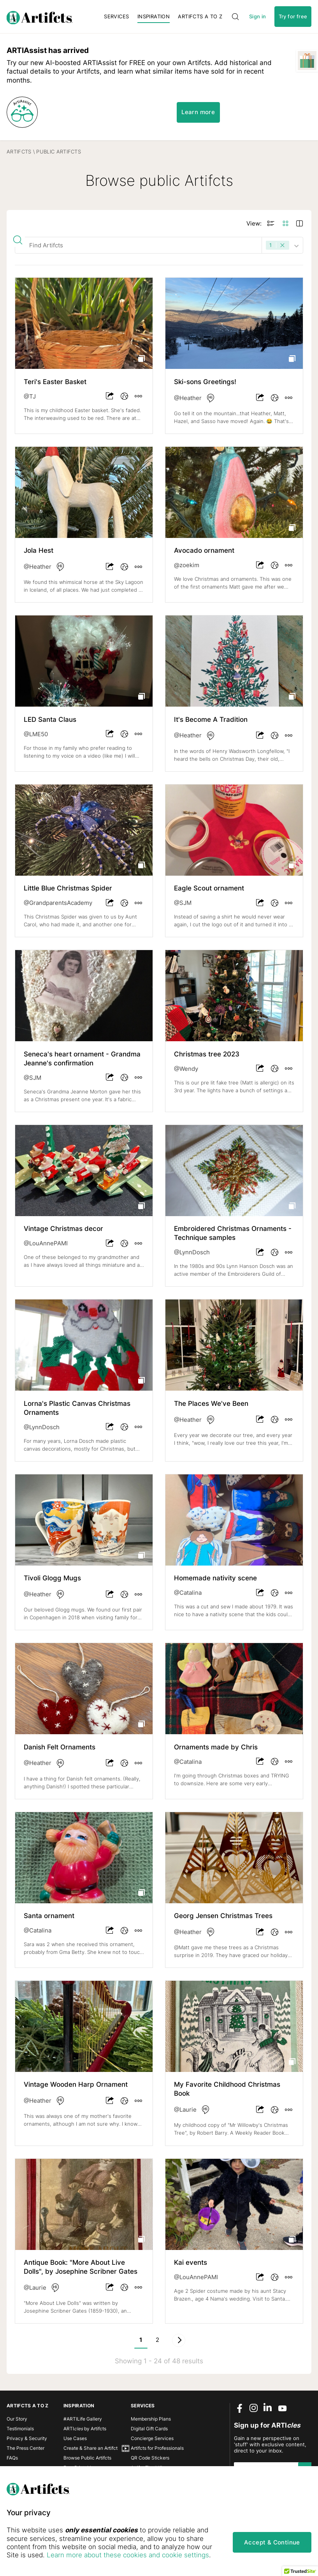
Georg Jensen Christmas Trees (223, 1916)
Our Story (17, 2419)
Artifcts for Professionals (157, 2448)
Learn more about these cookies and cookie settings (128, 2555)
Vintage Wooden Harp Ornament (76, 2084)
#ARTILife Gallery (82, 2419)
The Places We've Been (211, 1403)
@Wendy (186, 1068)
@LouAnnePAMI (46, 1243)
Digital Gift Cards (149, 2428)
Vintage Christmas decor (63, 1228)
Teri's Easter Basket (55, 382)
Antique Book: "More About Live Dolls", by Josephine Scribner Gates (80, 2267)
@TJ (30, 396)
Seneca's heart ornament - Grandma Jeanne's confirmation (82, 1058)
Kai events (190, 2262)
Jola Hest (38, 550)
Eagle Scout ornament (209, 888)
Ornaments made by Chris (216, 1747)
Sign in (257, 16)
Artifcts (19, 152)
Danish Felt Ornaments (59, 1747)
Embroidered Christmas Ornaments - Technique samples (233, 1233)
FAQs (12, 2458)
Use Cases (75, 2438)
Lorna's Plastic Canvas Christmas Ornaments (77, 1408)
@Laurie (185, 2109)
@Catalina (188, 1592)
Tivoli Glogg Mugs (52, 1578)
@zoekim (186, 565)
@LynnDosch (192, 1252)
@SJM (183, 902)
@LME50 (36, 734)
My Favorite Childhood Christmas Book (227, 2089)
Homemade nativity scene (215, 1578)
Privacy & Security (27, 2438)
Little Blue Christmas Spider (68, 888)
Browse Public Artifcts (87, 2458)
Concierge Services (152, 2438)
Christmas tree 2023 (206, 1054)
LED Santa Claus (50, 719)
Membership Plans (151, 2419)
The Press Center (25, 2448)
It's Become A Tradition (211, 719)
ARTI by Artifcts (84, 2428)
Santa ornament (49, 1916)
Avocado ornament (204, 550)
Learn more (198, 112)
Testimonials (20, 2428)
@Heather (188, 398)
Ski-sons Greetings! (205, 382)
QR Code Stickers (150, 2458)
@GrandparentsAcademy (58, 902)
